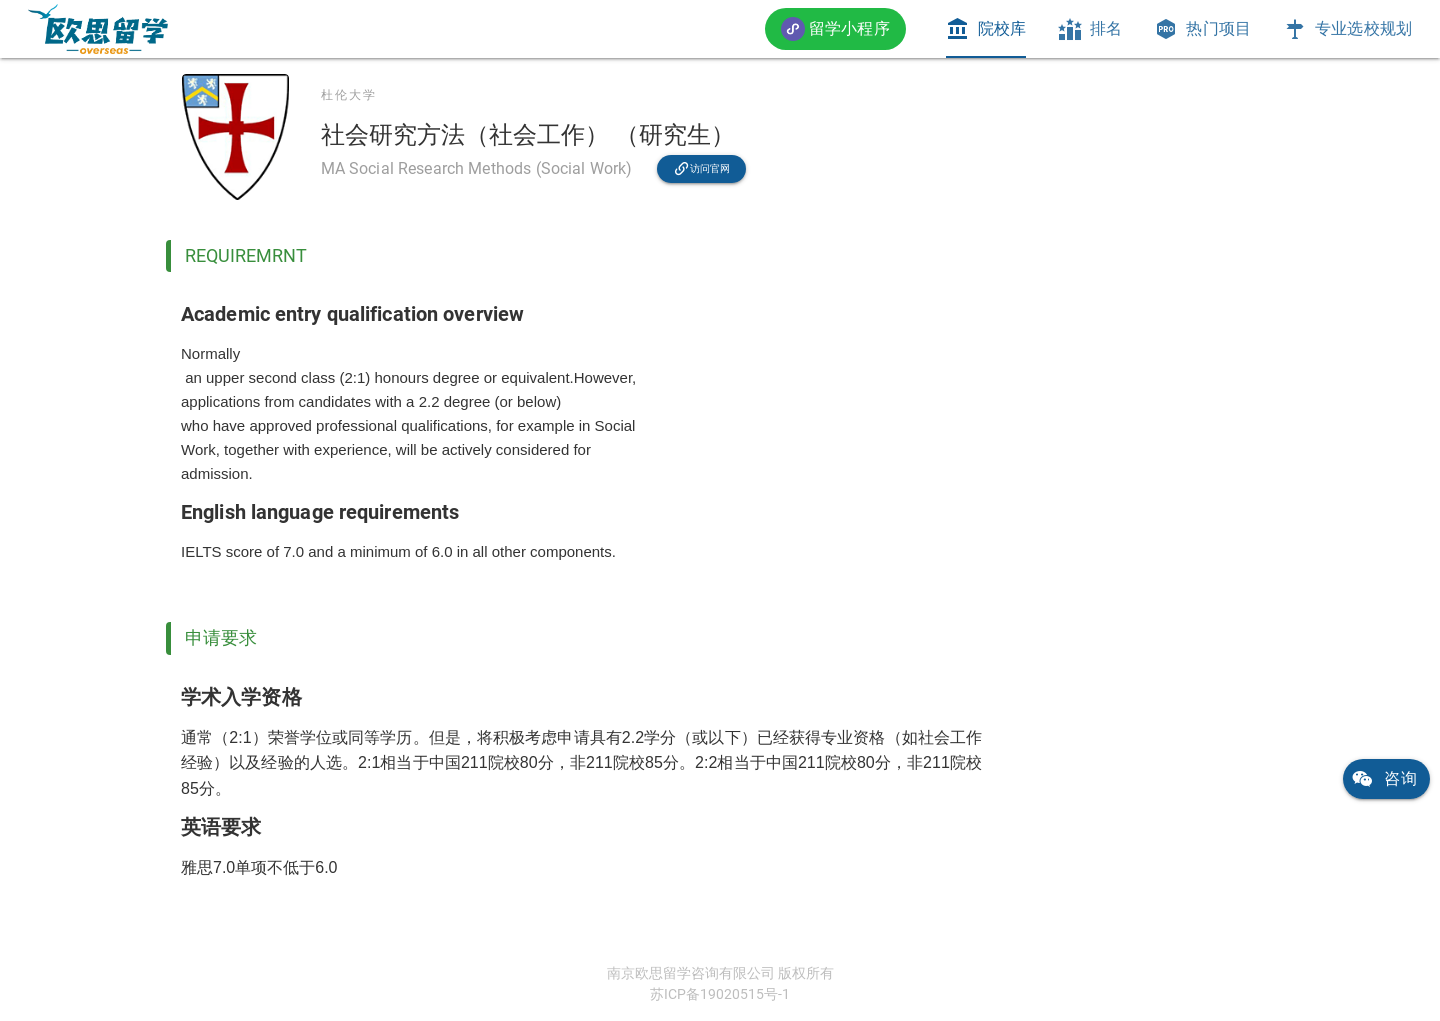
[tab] (986, 29)
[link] (98, 29)
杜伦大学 (349, 95)
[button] (835, 28)
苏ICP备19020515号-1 (720, 994)
